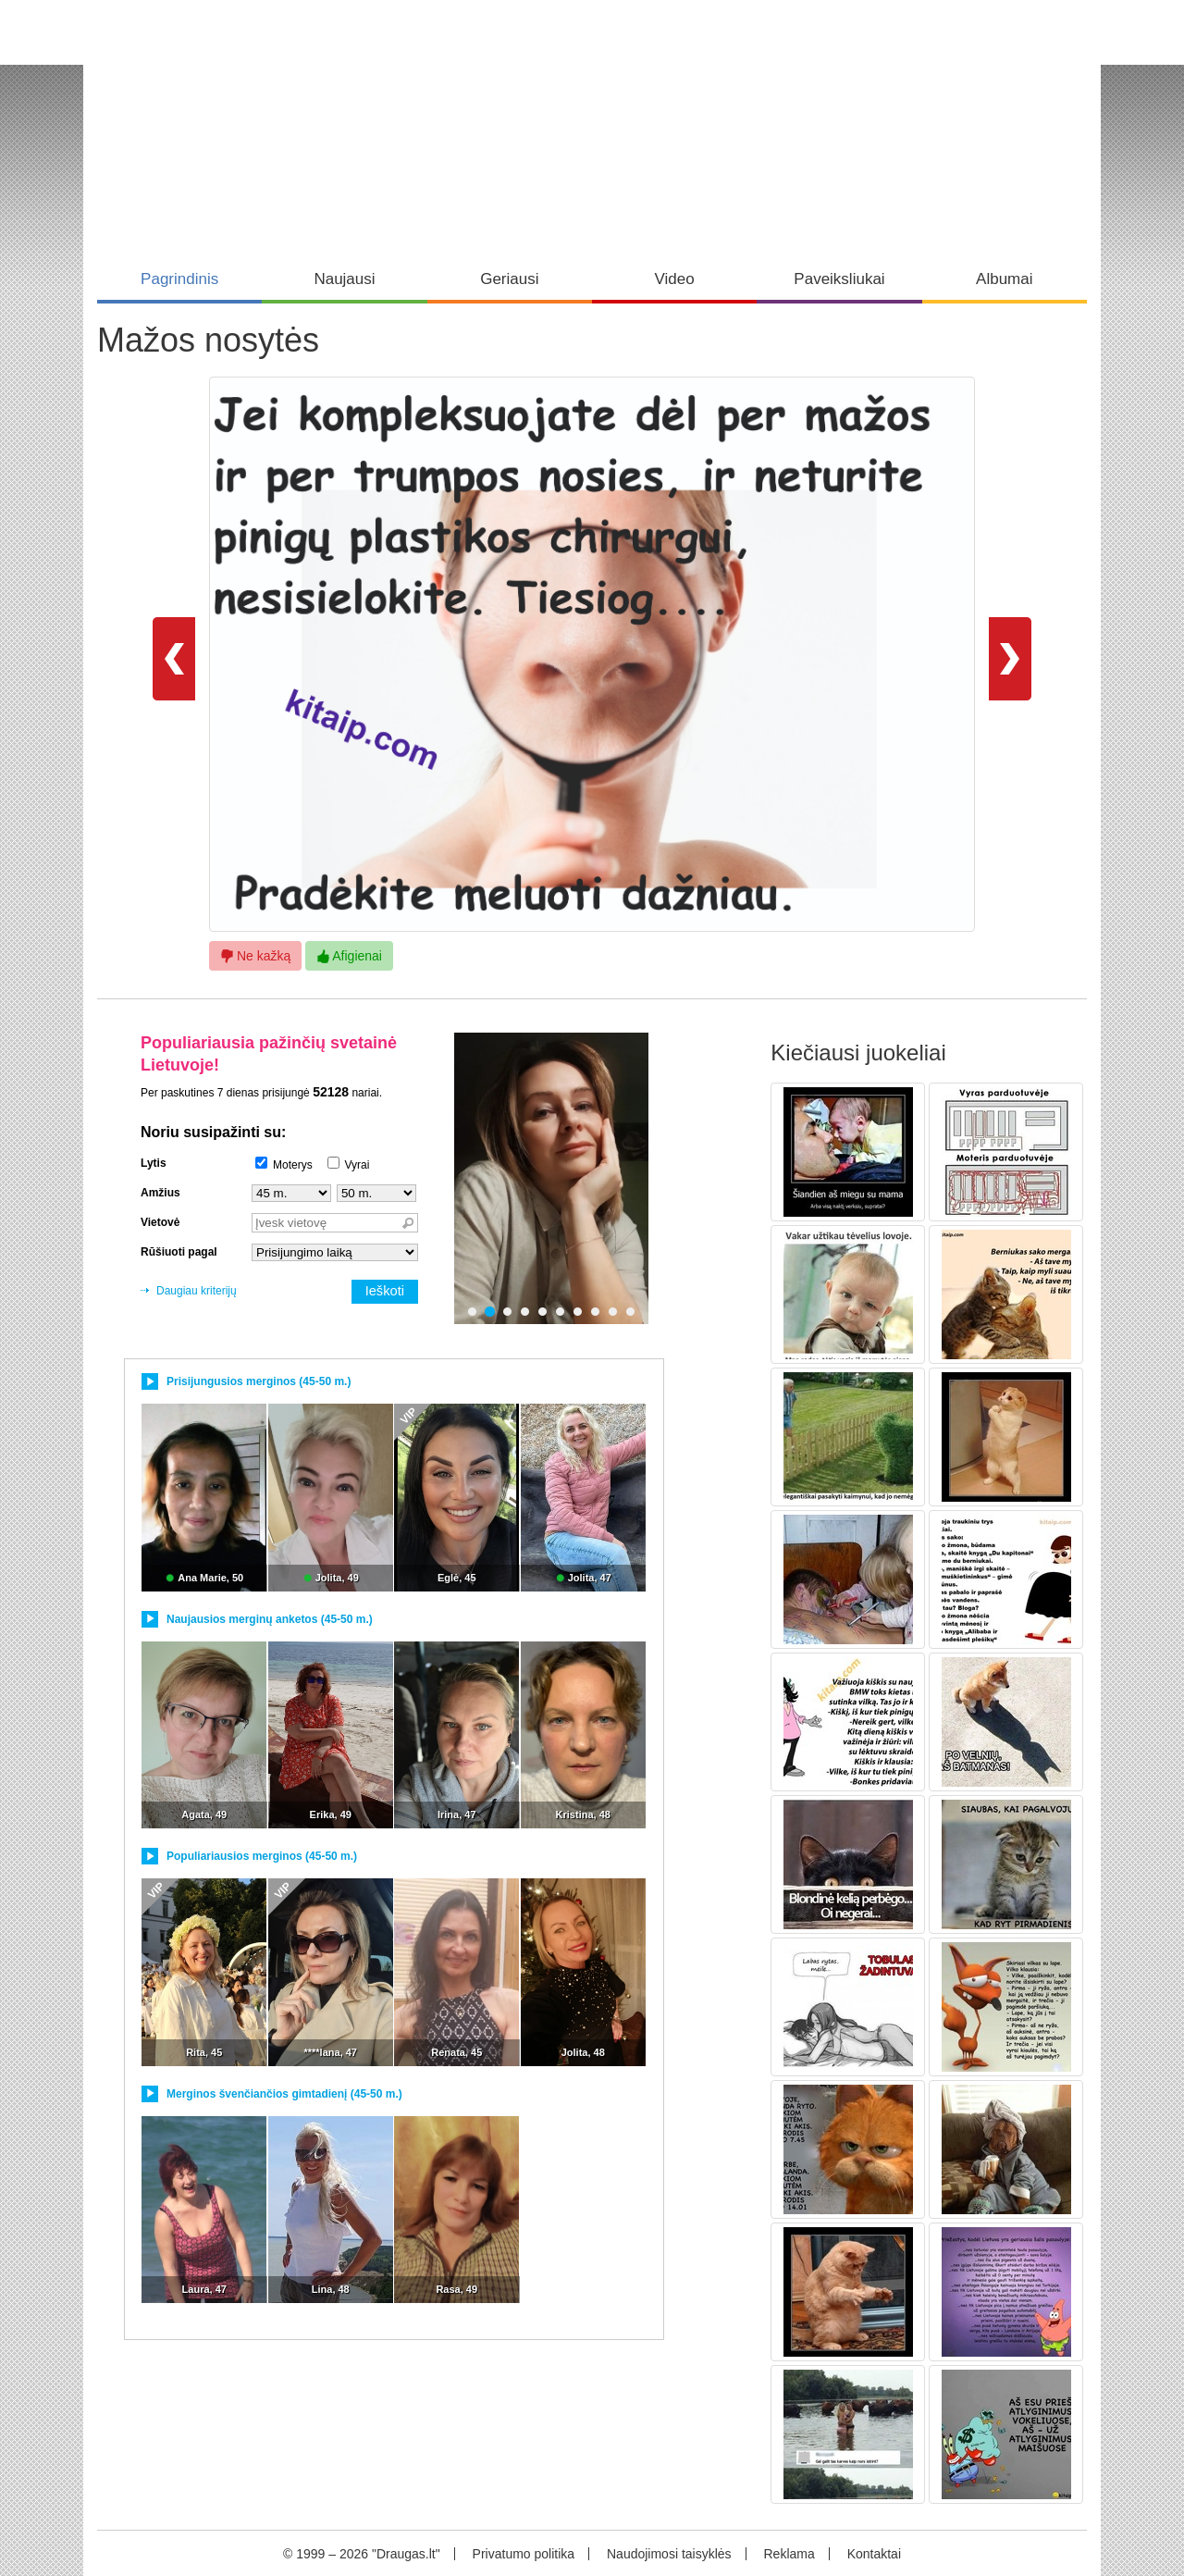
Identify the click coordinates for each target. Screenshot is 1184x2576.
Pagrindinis (179, 279)
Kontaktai (874, 2553)
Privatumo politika (524, 2553)
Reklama (788, 2553)
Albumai (1004, 279)
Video (675, 279)
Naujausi (344, 279)
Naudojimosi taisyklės (669, 2553)
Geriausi (509, 279)
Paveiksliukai (839, 279)
